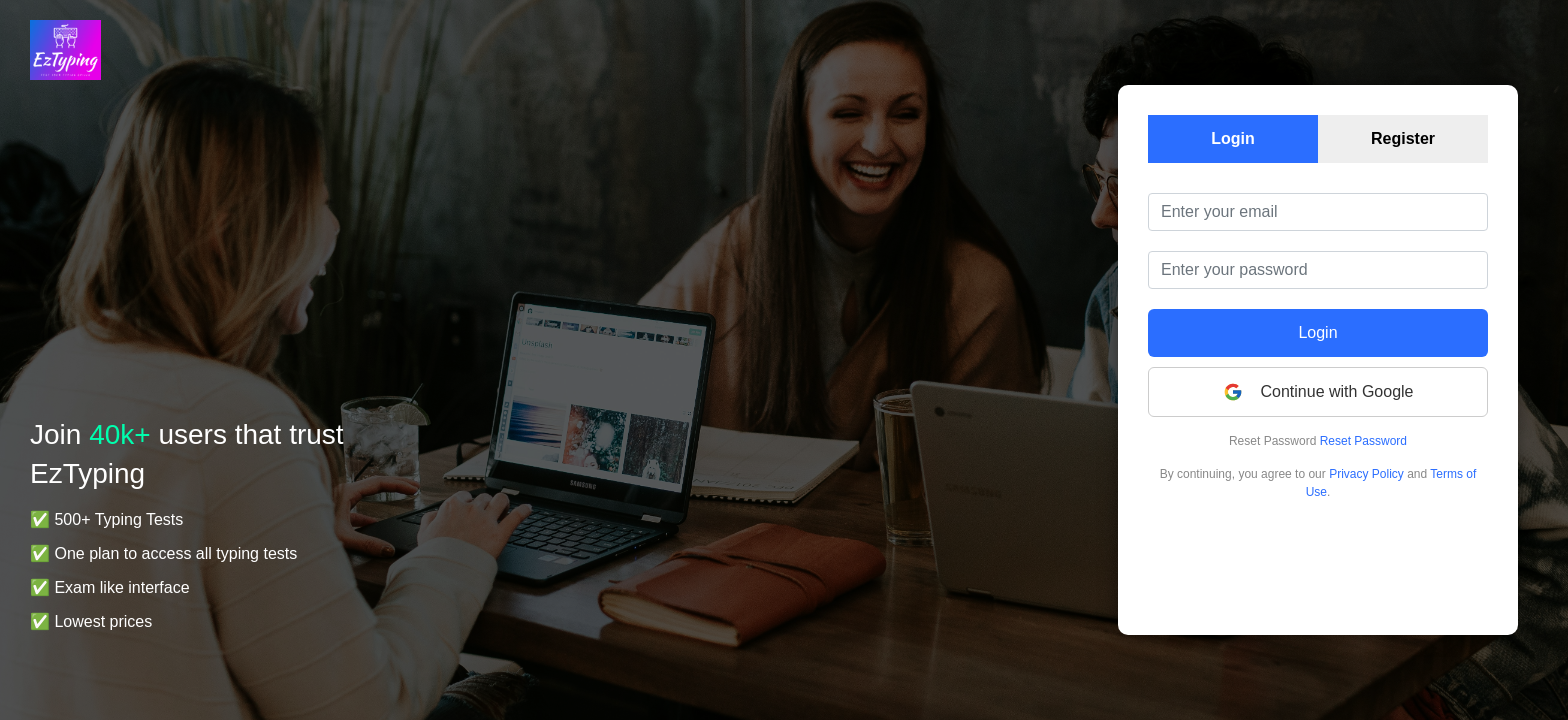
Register (1403, 138)
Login (1233, 138)
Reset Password (1363, 441)
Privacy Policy (1366, 474)
